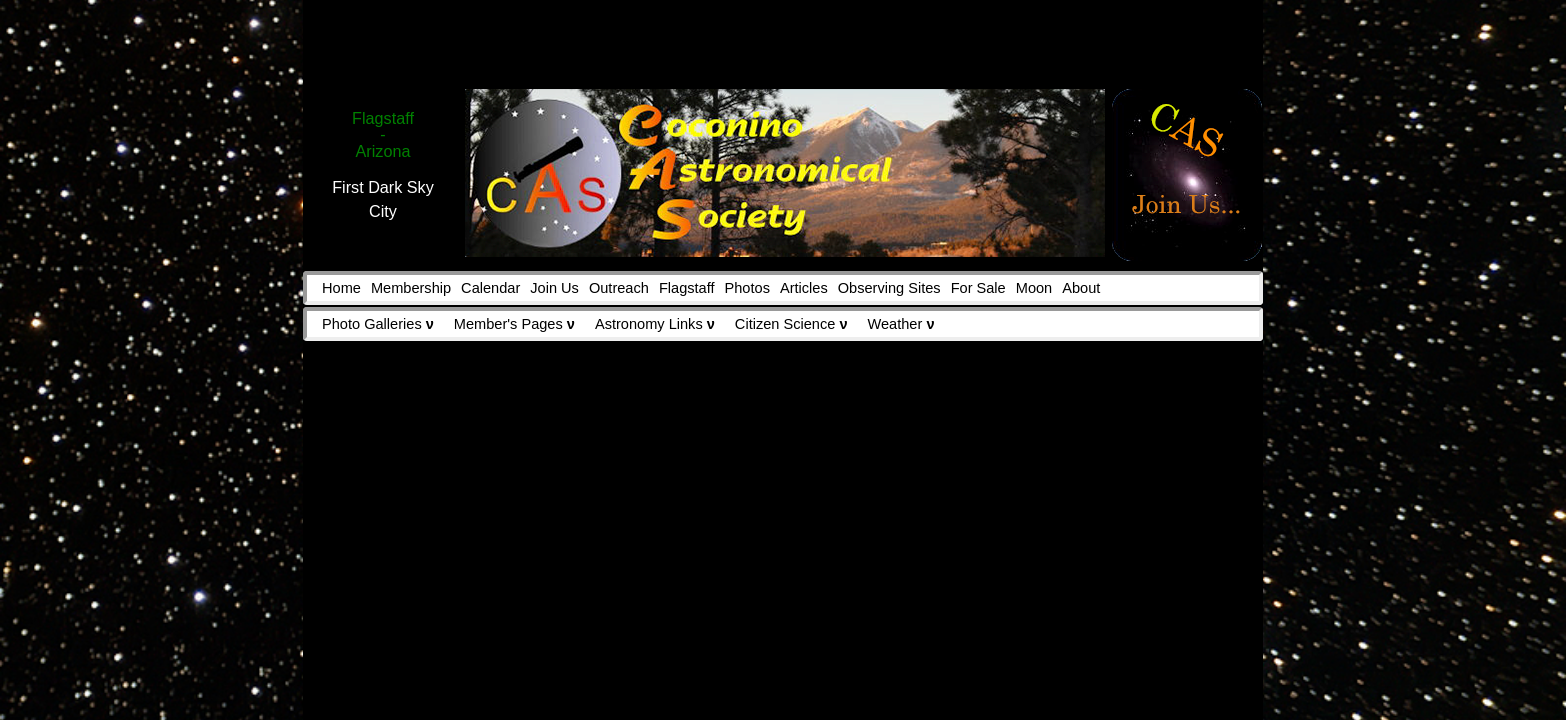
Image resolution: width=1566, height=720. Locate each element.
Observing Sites (889, 288)
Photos (747, 288)
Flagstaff (687, 288)
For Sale (978, 288)
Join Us (554, 288)
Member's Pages (514, 324)
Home (341, 288)
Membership (411, 288)
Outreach (619, 288)
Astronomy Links (655, 324)
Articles (804, 288)
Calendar (490, 288)
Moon (1034, 288)
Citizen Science (791, 324)
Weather (901, 324)
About (1081, 288)
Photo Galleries (378, 324)
